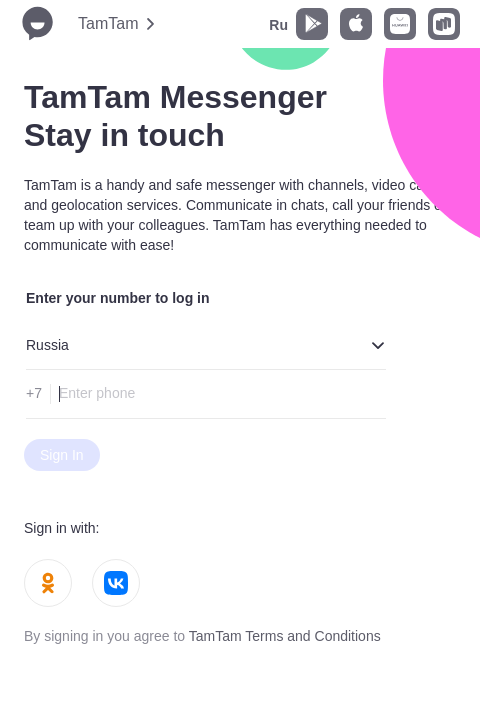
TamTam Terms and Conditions (285, 636)
